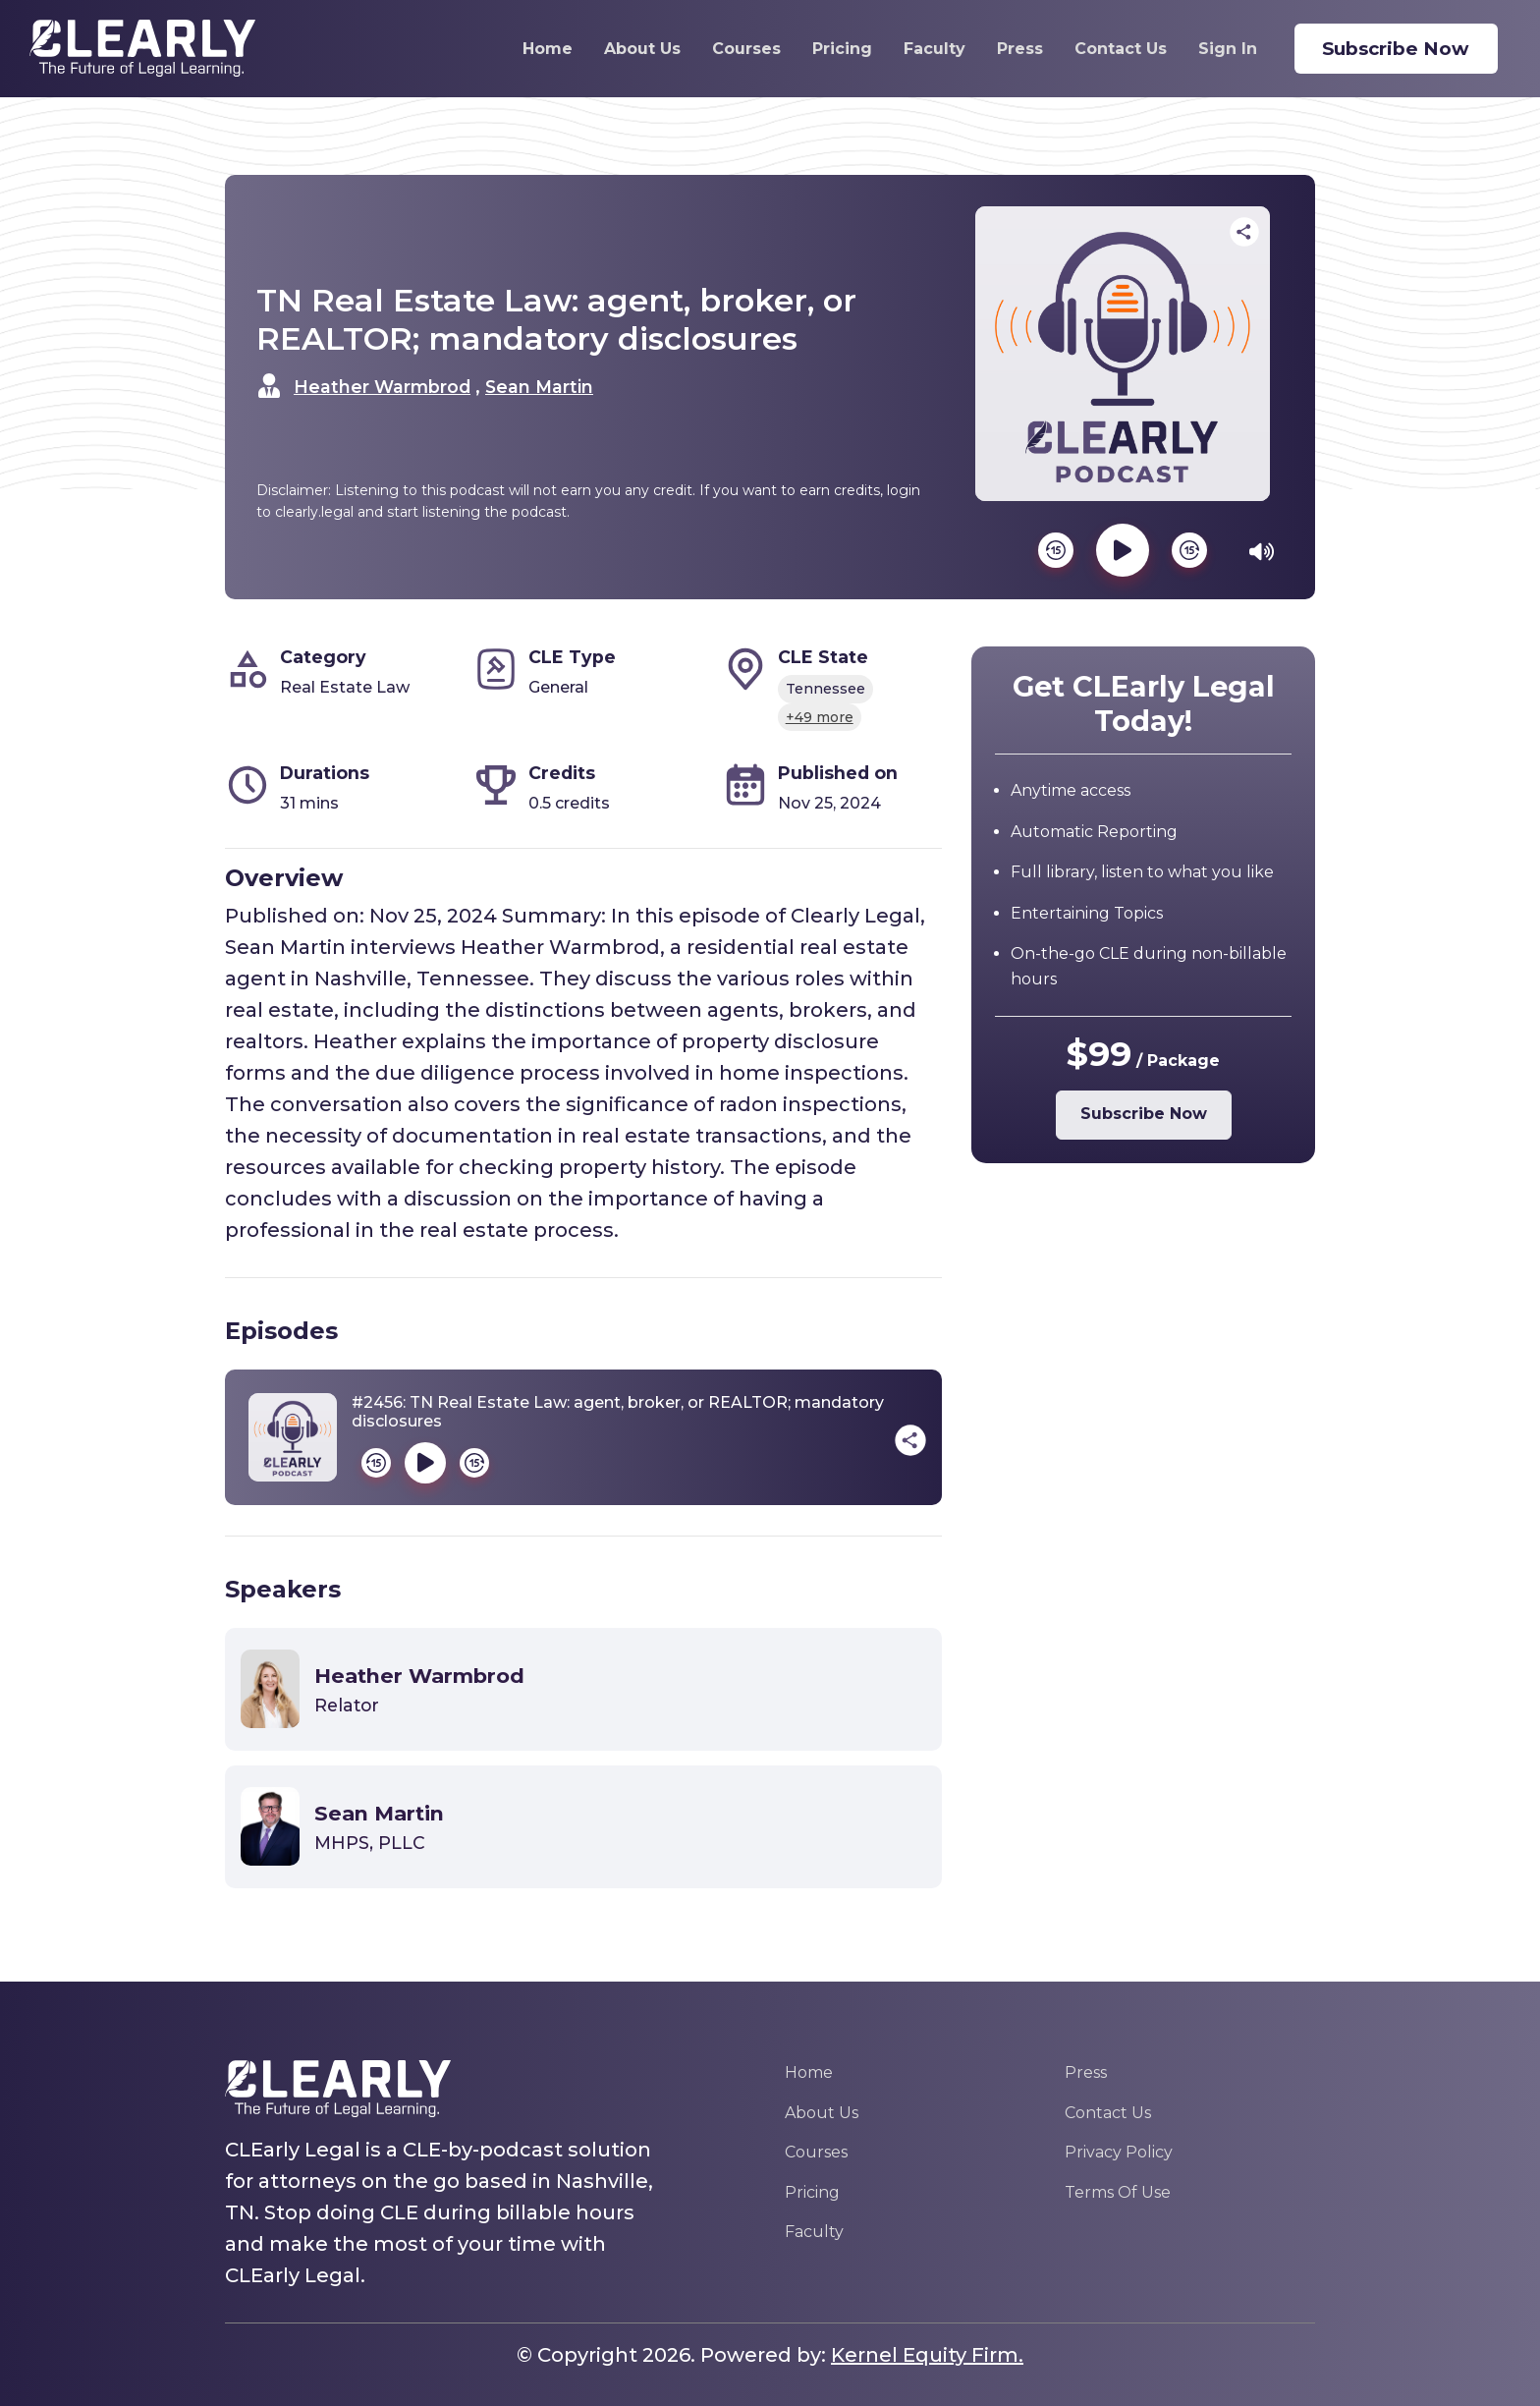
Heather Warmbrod (382, 386)
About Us (628, 48)
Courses (732, 48)
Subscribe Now (1399, 49)
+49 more (819, 717)
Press (1006, 48)
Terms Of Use (1118, 2192)
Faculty (921, 48)
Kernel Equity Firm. (927, 2355)
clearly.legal (314, 512)
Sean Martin (539, 386)
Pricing (828, 48)
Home (534, 48)
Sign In (1213, 48)
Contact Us (1107, 48)
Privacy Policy (1119, 2152)
